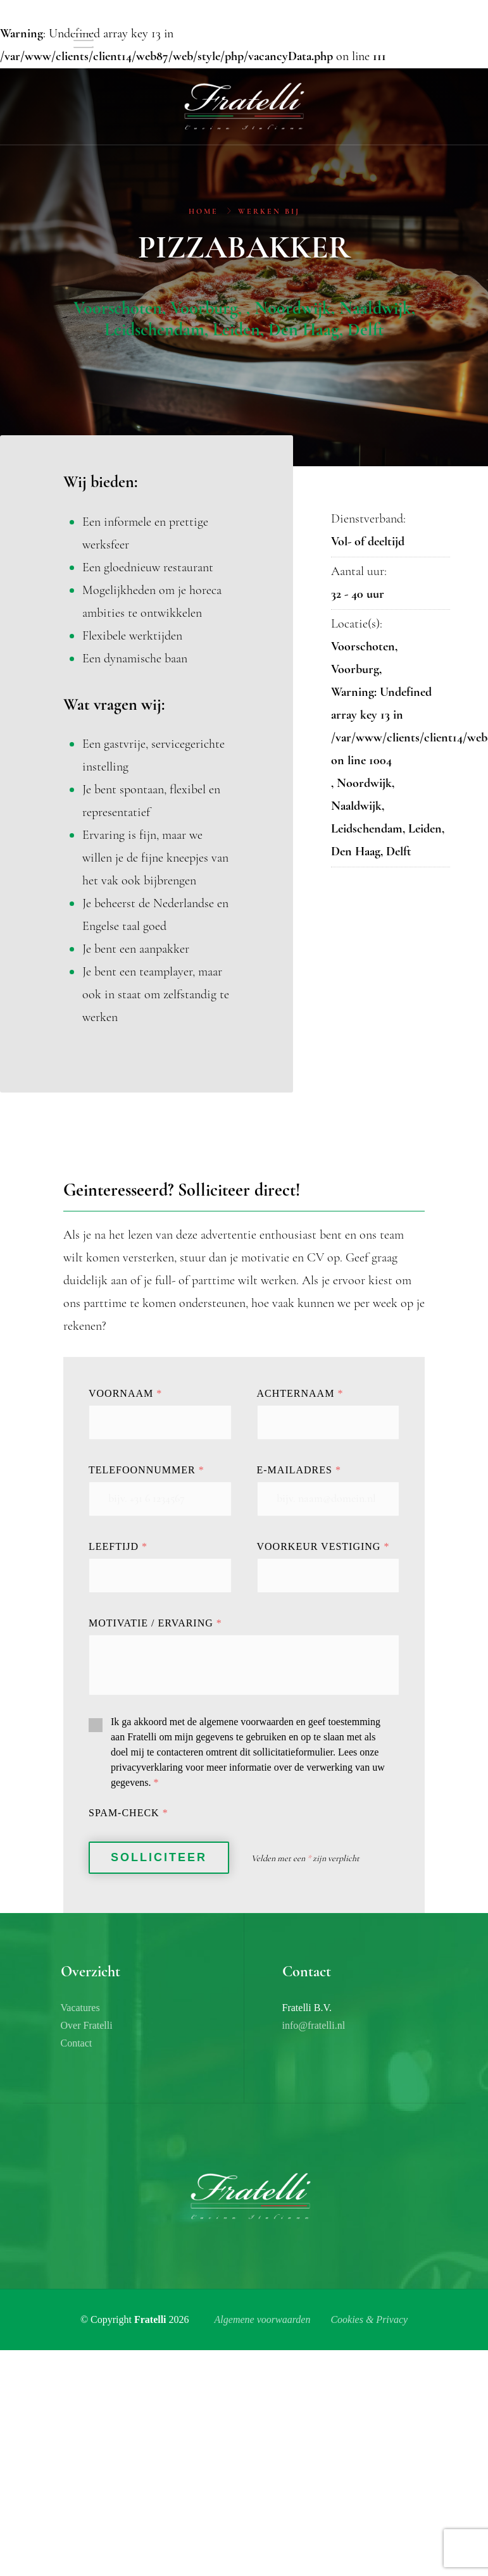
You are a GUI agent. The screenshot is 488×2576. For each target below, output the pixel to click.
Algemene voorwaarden (263, 2319)
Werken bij (269, 212)
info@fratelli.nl (314, 2025)
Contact (76, 2043)
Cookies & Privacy (369, 2319)
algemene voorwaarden (246, 1721)
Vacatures (80, 2007)
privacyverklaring (147, 1767)
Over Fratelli (87, 2025)
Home (203, 212)
